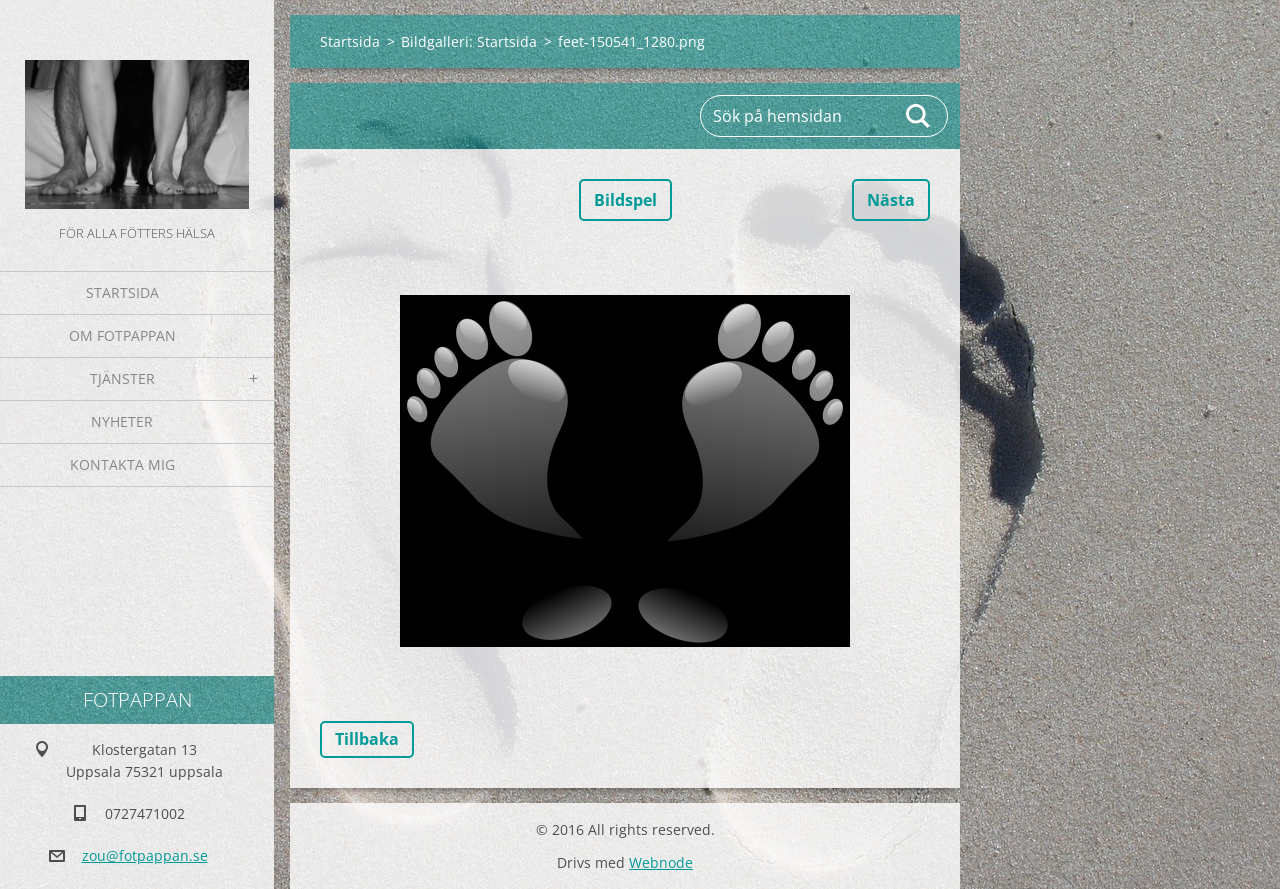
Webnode (661, 862)
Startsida (122, 292)
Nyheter (122, 421)
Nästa (891, 200)
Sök (919, 116)
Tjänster (122, 378)
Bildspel (625, 200)
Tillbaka (367, 739)
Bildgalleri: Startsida (469, 41)
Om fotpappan (122, 335)
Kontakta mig (122, 464)
